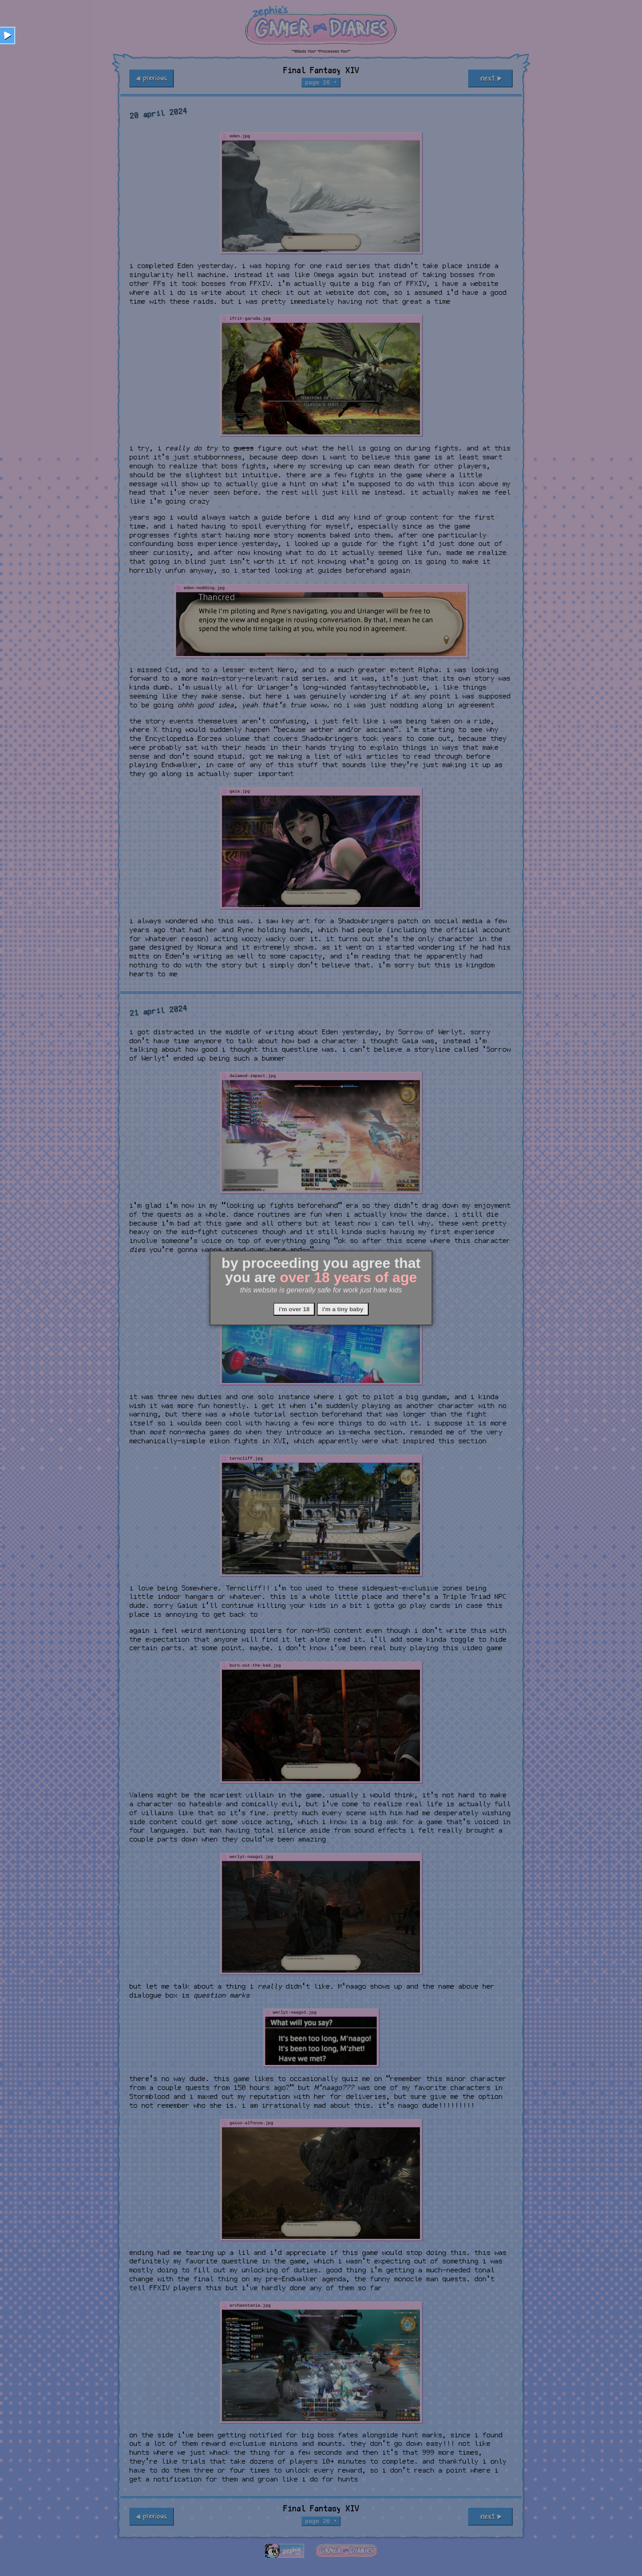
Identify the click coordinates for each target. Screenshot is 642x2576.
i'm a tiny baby (342, 1309)
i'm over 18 (294, 1309)
